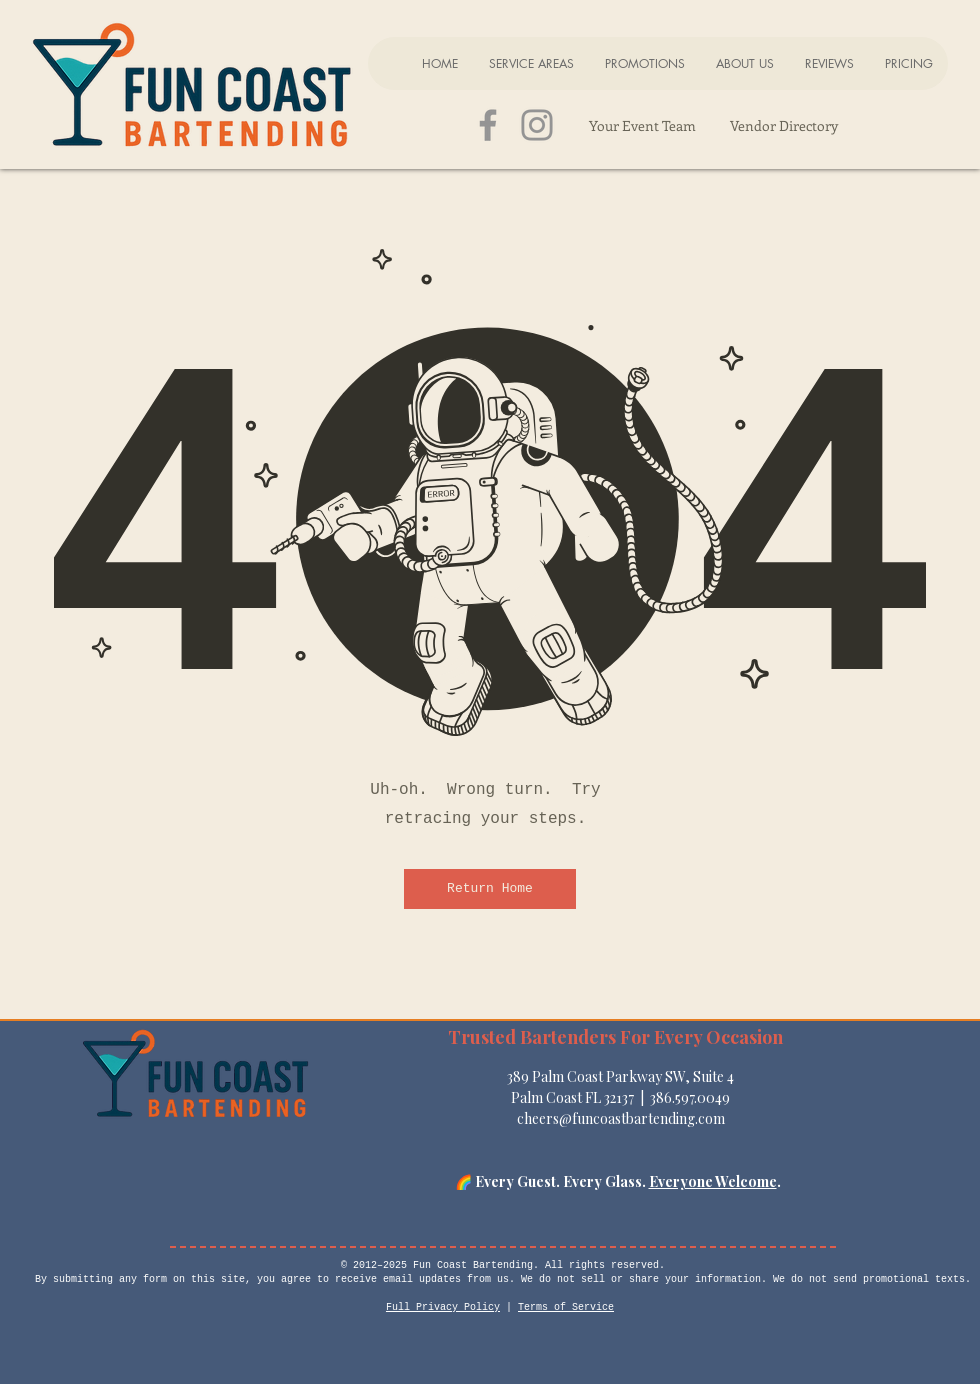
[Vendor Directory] (783, 125)
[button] (531, 63)
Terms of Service (566, 1307)
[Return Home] (490, 889)
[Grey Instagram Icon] (537, 125)
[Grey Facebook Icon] (488, 125)
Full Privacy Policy (443, 1307)
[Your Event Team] (642, 125)
